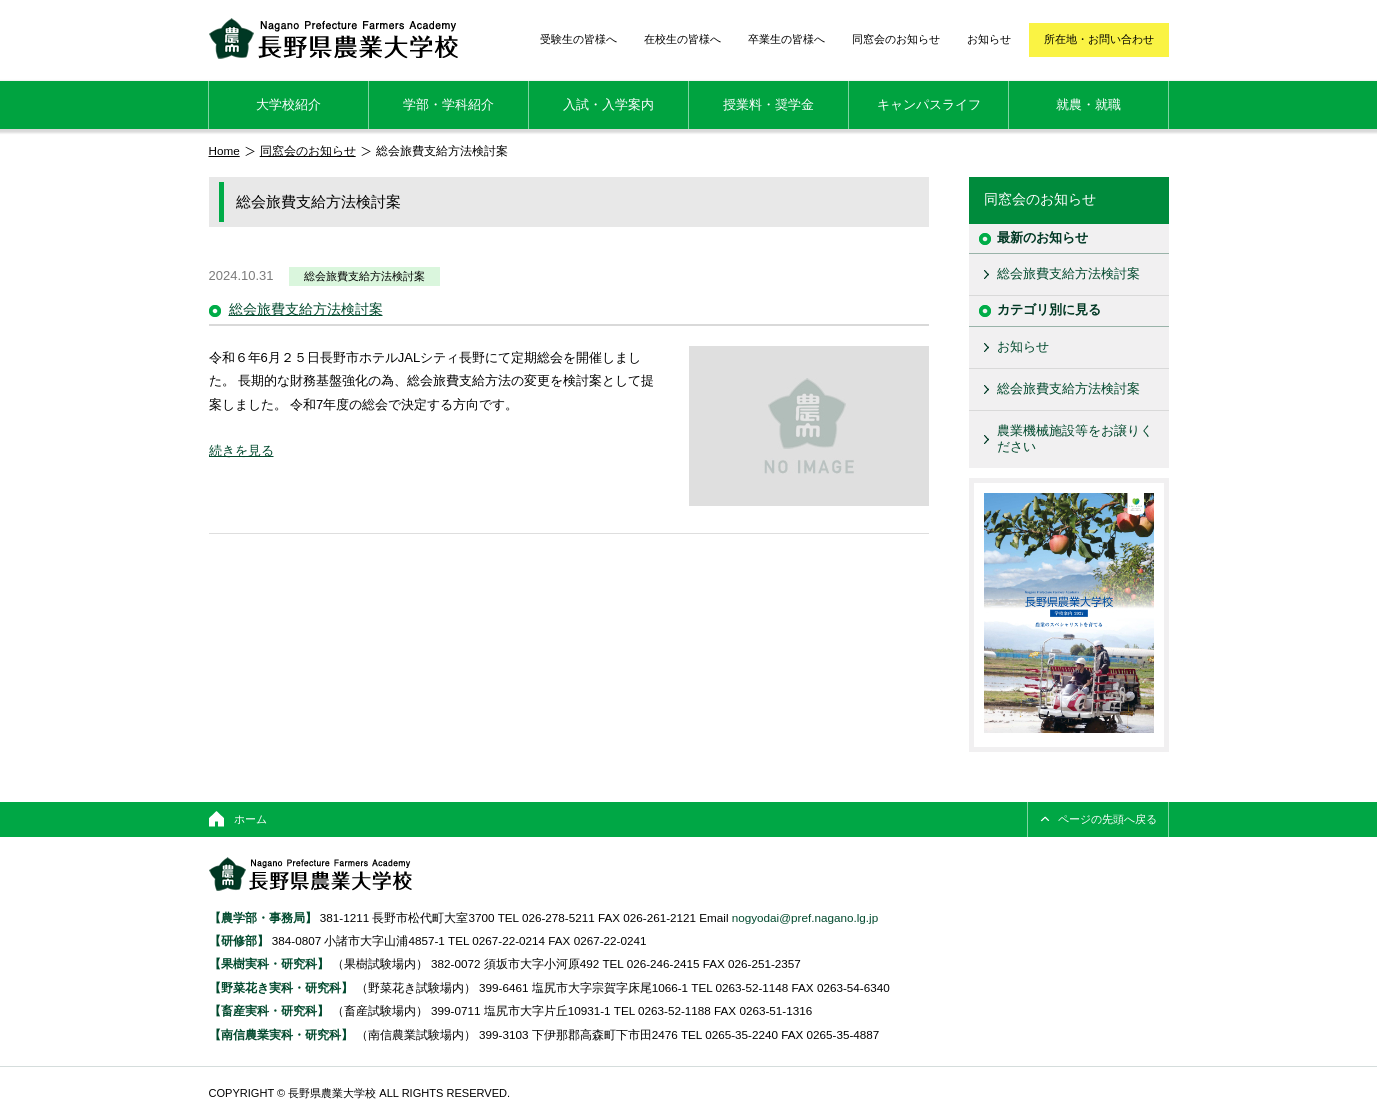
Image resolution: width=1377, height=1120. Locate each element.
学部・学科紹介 (448, 104)
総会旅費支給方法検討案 (364, 276)
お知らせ (989, 39)
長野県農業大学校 (333, 38)
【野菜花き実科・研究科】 (282, 987)
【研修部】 (239, 940)
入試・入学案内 (608, 104)
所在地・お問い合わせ (1099, 39)
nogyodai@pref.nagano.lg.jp (805, 917)
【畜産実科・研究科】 (269, 1010)
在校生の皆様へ (682, 39)
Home (224, 150)
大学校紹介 (288, 104)
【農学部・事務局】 (263, 917)
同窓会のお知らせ (896, 39)
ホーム (250, 819)
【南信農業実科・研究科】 (281, 1034)
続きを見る (241, 450)
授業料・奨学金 (768, 104)
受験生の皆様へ (578, 39)
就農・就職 (1088, 104)
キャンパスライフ (929, 104)
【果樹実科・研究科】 (269, 963)
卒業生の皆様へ (786, 39)
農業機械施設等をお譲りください (1075, 439)
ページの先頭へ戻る (1107, 819)
